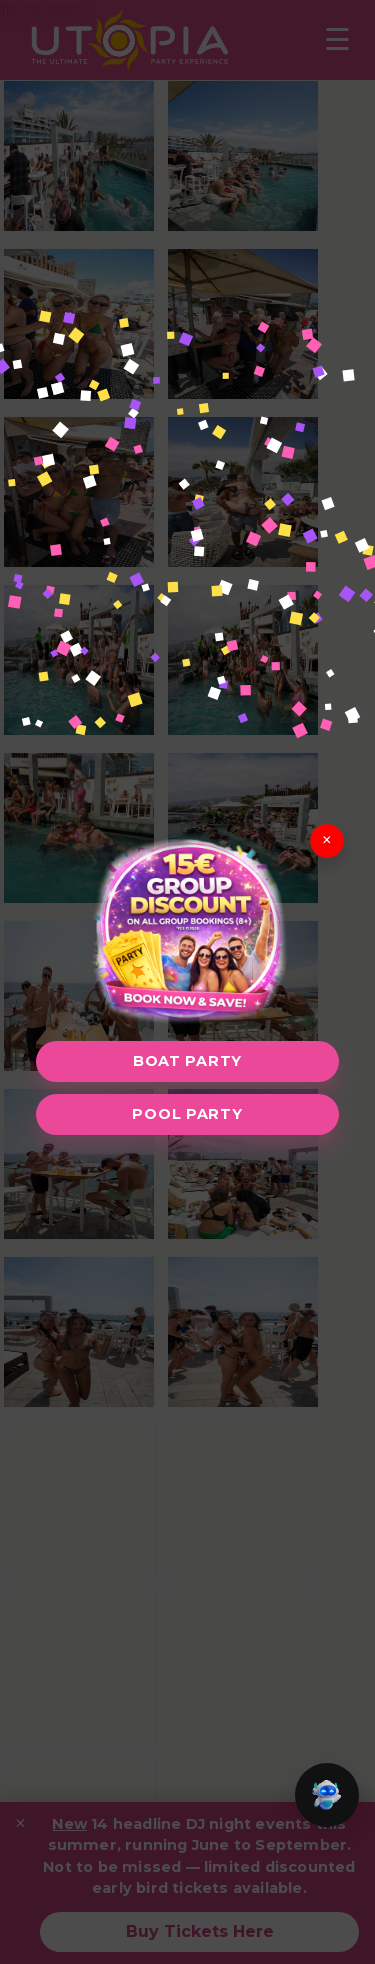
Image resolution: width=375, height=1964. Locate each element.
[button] (327, 1795)
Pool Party (187, 1114)
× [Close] (327, 840)
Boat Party (187, 1061)
